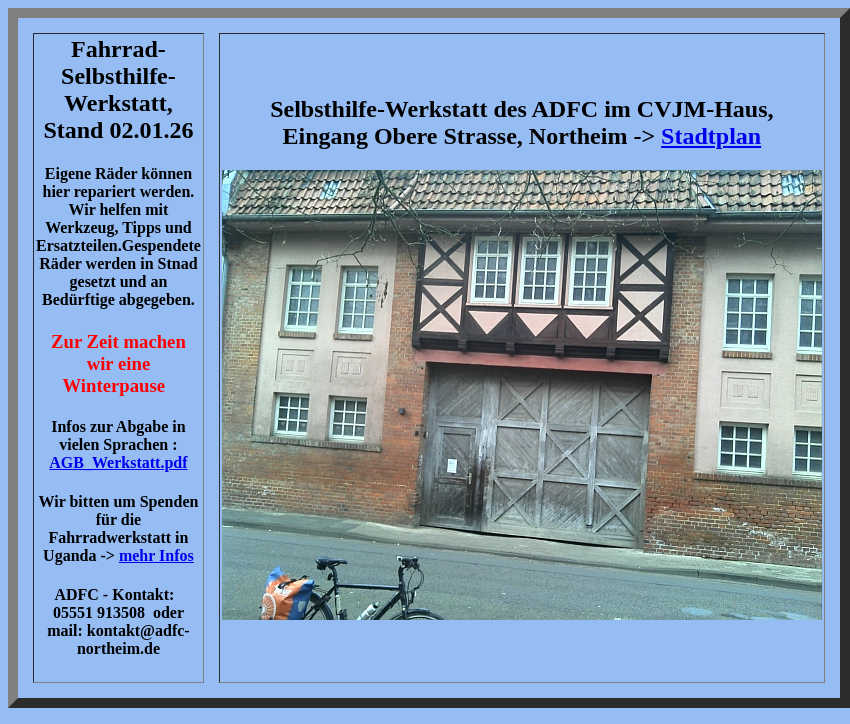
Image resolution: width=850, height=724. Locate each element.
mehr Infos (156, 555)
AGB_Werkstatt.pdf (118, 462)
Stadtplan (711, 136)
